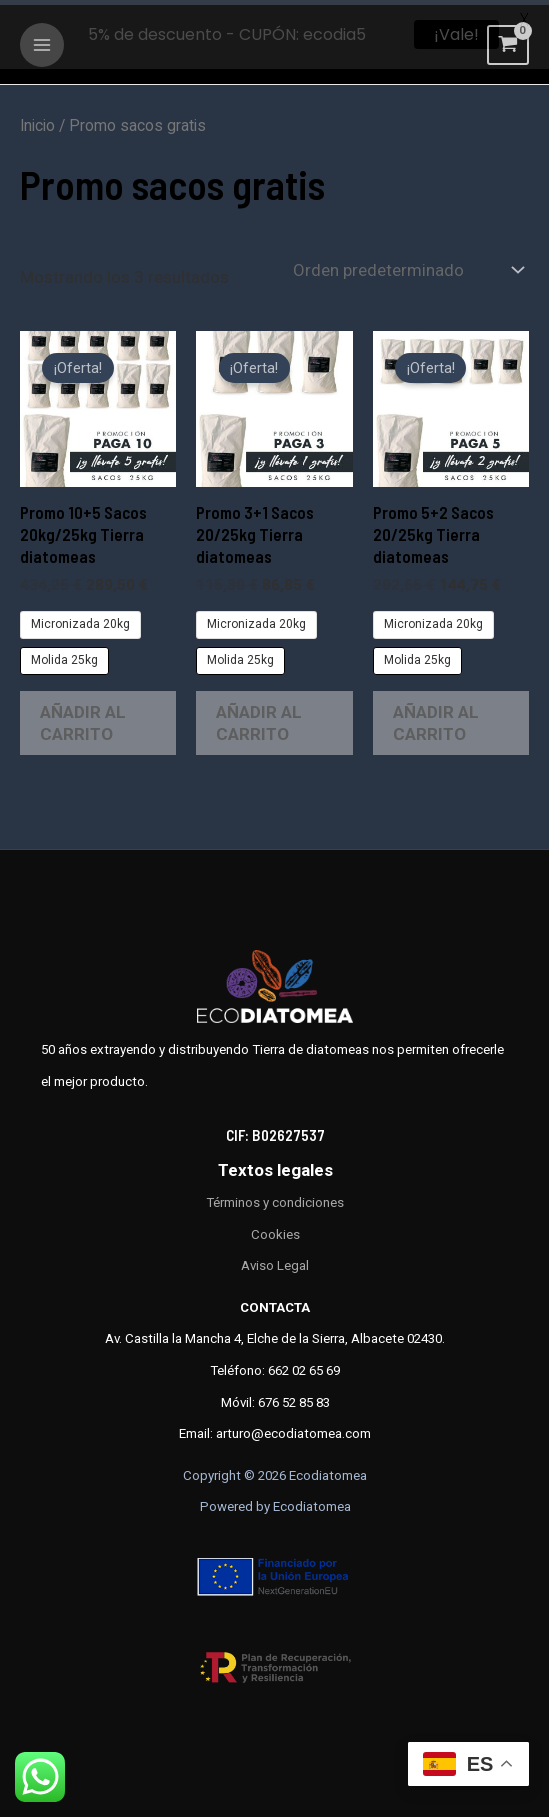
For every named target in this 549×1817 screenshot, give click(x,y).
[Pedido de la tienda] (406, 264)
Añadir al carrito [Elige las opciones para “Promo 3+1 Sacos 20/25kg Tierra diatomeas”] (259, 718)
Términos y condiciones (275, 1197)
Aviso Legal (275, 1260)
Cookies (275, 1228)
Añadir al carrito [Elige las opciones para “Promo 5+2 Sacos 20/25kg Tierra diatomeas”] (436, 718)
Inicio (37, 120)
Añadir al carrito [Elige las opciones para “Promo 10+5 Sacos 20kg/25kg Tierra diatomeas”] (83, 718)
